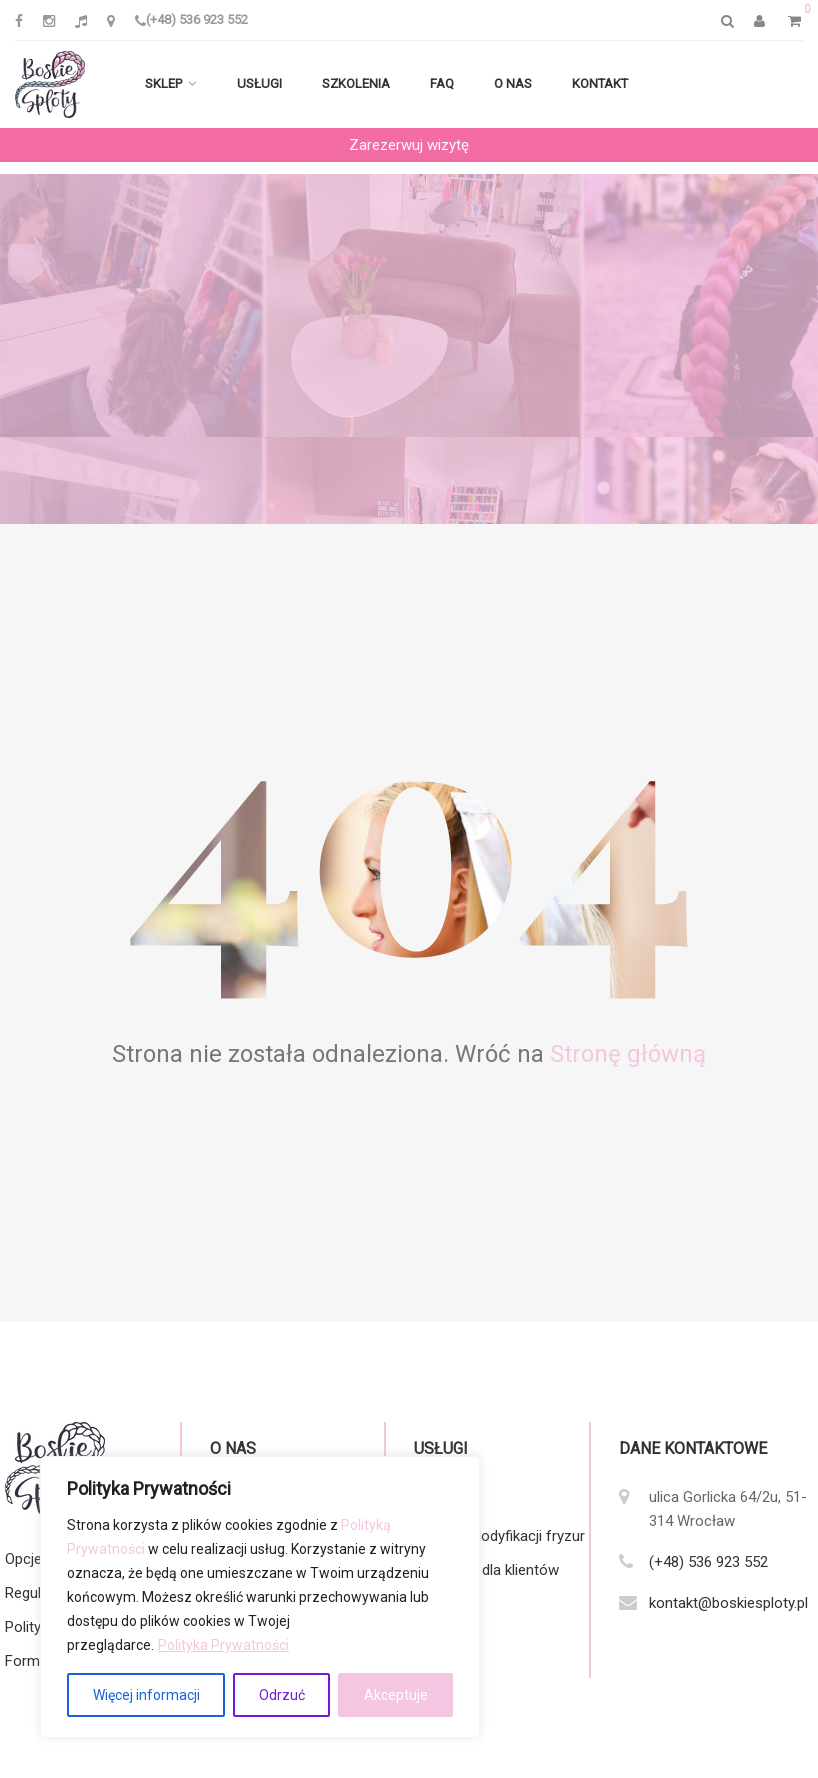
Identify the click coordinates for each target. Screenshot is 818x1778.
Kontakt (600, 83)
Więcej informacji (146, 1695)
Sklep (163, 83)
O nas (513, 83)
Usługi (259, 83)
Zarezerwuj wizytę (409, 145)
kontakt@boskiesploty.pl (728, 1603)
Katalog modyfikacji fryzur (499, 1536)
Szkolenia (356, 83)
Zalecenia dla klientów (486, 1570)
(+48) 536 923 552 (191, 19)
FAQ (442, 83)
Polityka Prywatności (223, 1645)
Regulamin (39, 1593)
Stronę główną (628, 1054)
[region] (260, 1597)
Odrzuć (282, 1695)
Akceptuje (396, 1695)
